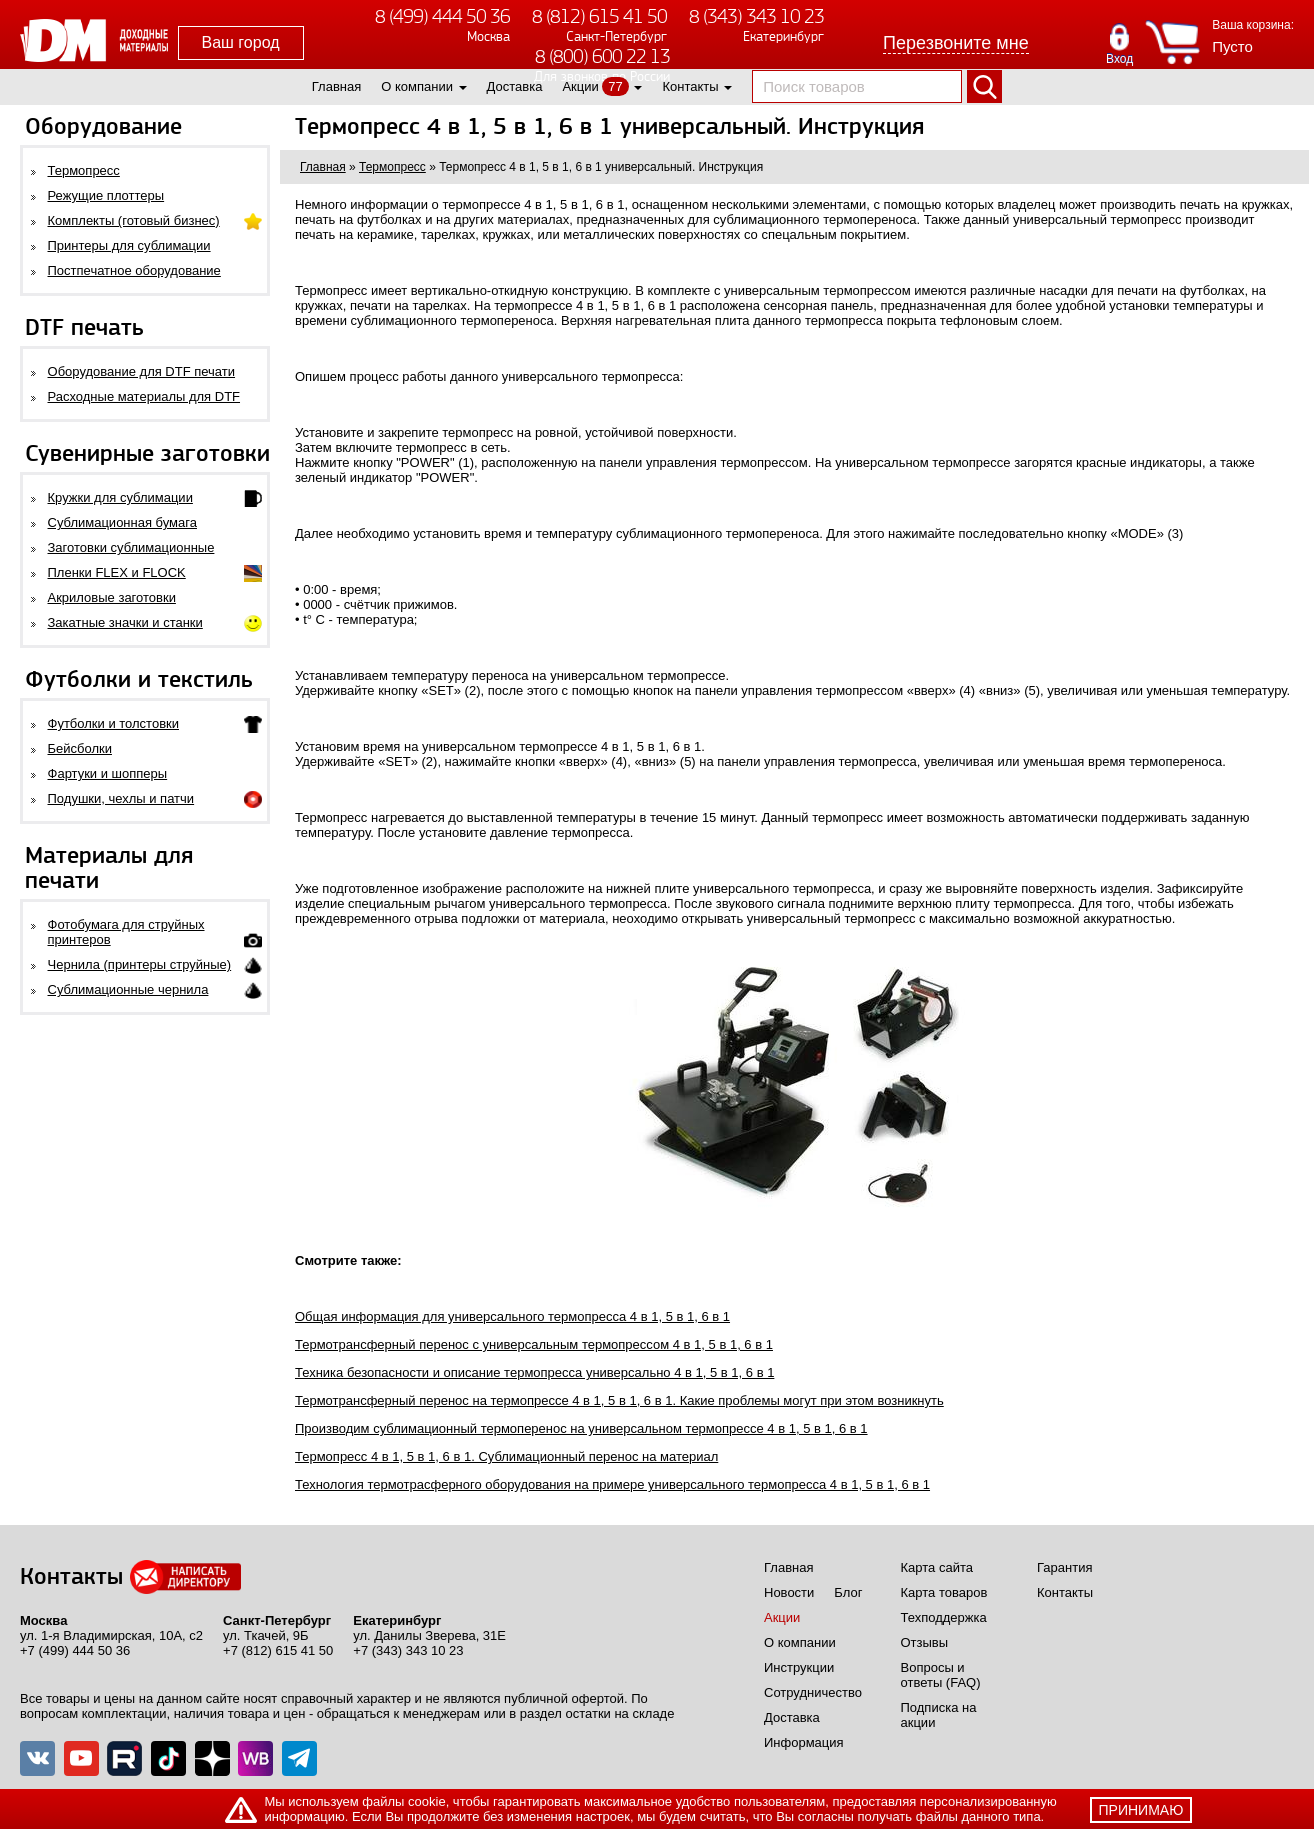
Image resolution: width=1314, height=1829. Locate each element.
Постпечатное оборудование (134, 270)
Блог (848, 1592)
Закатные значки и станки (125, 622)
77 (615, 86)
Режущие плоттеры (106, 195)
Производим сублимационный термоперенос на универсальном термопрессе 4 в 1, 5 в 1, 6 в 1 (581, 1428)
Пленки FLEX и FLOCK (117, 572)
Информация (804, 1742)
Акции (580, 86)
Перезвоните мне (956, 43)
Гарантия (1064, 1567)
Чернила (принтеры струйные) (140, 964)
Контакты (690, 86)
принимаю (1141, 1810)
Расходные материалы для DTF (144, 396)
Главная (336, 86)
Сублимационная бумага (122, 522)
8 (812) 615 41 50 (599, 16)
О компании (417, 86)
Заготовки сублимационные (131, 547)
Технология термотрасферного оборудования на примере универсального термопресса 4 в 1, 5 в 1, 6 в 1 (612, 1484)
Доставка (515, 86)
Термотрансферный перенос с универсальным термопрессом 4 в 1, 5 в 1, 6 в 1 (534, 1344)
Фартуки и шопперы (108, 773)
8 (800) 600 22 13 (602, 56)
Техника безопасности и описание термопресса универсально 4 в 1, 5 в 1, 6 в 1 (534, 1372)
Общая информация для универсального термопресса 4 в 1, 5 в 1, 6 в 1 (512, 1316)
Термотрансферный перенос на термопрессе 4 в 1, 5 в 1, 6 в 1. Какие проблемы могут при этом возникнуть (619, 1400)
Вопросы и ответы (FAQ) (941, 1675)
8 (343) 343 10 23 (756, 16)
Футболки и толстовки (113, 723)
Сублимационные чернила (128, 989)
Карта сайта (937, 1567)
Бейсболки (80, 748)
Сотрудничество (813, 1692)
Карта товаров (944, 1592)
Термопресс (84, 170)
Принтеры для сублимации (129, 245)
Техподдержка (944, 1617)
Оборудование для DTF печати (142, 371)
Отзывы (925, 1642)
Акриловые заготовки (112, 597)
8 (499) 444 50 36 (442, 16)
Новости (789, 1592)
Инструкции (799, 1667)
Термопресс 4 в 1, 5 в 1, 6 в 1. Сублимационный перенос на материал (506, 1456)
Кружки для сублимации (120, 497)
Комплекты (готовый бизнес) (134, 220)
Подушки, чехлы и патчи (121, 798)
